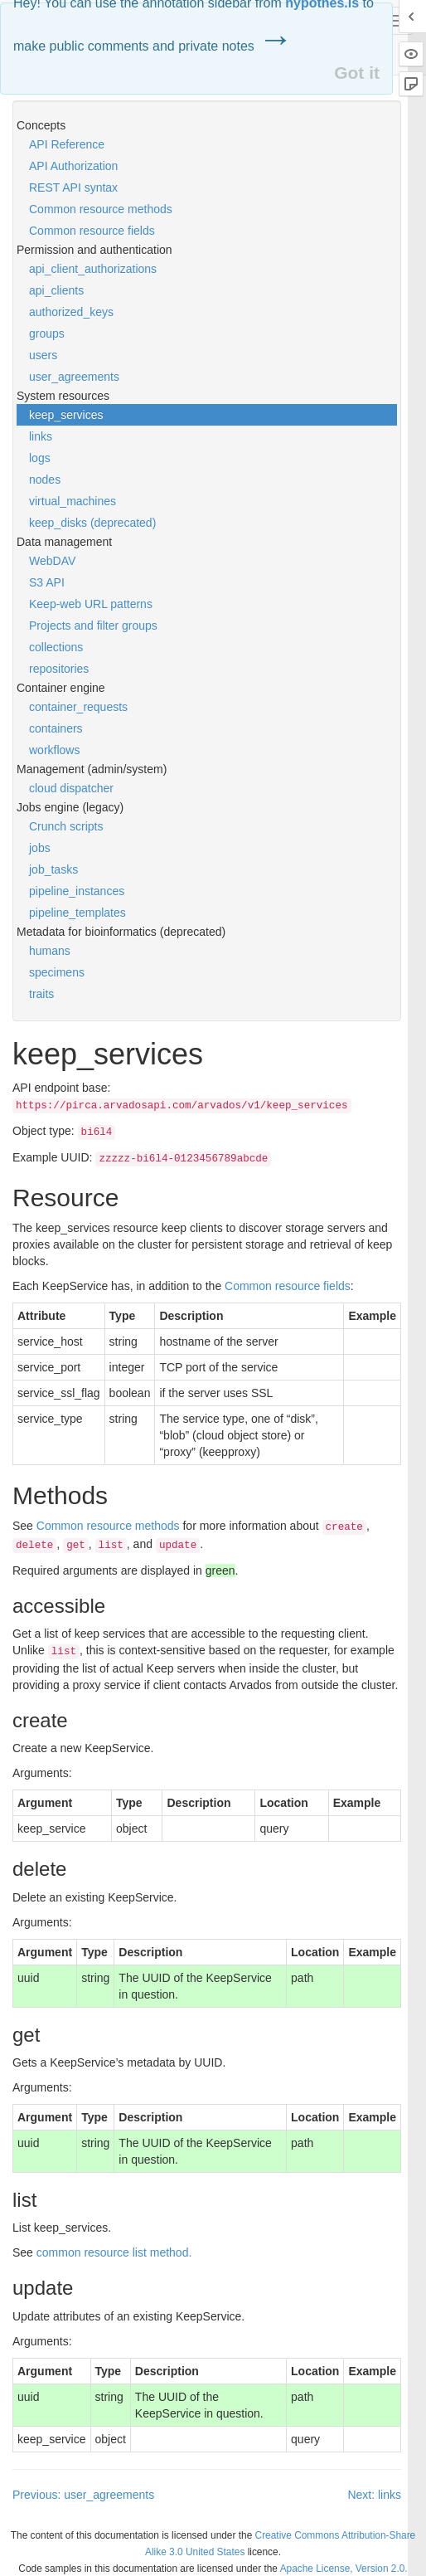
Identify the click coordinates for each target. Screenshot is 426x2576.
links (40, 436)
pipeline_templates (77, 912)
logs (40, 458)
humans (49, 950)
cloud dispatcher (71, 788)
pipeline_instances (76, 891)
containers (56, 728)
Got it (357, 72)
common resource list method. (114, 2252)
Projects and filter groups (93, 625)
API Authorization (73, 166)
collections (56, 647)
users (43, 355)
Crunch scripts (66, 826)
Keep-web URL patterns (90, 604)
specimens (57, 972)
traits (41, 994)
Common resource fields (92, 230)
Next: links (374, 2494)
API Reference (66, 144)
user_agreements (74, 376)
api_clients (56, 290)
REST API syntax (73, 187)
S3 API (47, 582)
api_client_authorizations (93, 268)
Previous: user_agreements (83, 2494)
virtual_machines (72, 501)
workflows (54, 750)
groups (47, 333)
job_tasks (53, 869)
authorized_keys (71, 312)
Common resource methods (100, 209)
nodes (45, 479)
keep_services (66, 414)
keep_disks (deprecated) (92, 522)
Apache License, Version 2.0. (344, 2568)
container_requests (78, 706)
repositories (59, 668)
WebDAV (52, 560)
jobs (40, 848)
